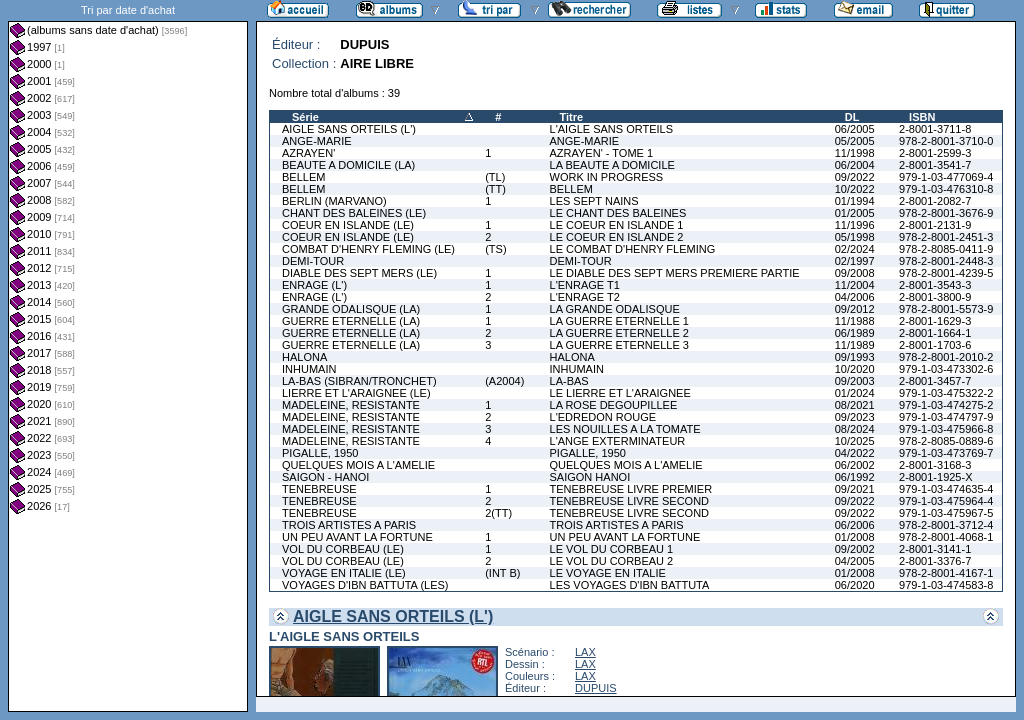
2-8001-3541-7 (935, 165)
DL (852, 117)
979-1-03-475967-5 (946, 513)
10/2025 (855, 441)
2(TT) (498, 513)
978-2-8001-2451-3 (946, 237)
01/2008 (855, 537)
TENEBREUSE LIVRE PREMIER (631, 489)
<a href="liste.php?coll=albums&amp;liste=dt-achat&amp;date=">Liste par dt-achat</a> (128, 356)
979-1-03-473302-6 (946, 369)
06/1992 (855, 477)
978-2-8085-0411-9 (946, 249)
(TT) (495, 189)
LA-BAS (569, 381)
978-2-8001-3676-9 (946, 213)
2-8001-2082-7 (935, 201)
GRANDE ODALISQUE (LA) (351, 309)
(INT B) (502, 573)
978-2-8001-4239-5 (946, 273)
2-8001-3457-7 (935, 381)
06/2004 (855, 165)
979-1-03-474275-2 (946, 405)
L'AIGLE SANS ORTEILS (612, 129)
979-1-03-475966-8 (946, 429)
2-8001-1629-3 (935, 321)
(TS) (495, 249)
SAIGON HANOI (590, 477)
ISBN (922, 117)
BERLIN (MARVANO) (334, 201)
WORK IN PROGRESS (607, 177)
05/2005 (855, 141)
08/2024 (855, 429)
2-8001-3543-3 (935, 285)
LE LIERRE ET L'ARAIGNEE (620, 393)
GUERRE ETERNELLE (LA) (351, 321)
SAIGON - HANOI (325, 477)
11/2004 (855, 285)
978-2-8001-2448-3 (946, 261)
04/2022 (855, 453)
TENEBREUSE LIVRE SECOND (630, 501)
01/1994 (855, 201)
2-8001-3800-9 (935, 297)
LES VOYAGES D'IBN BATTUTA (630, 585)
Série (305, 117)
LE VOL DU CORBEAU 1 (612, 549)
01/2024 (855, 393)
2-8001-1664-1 (935, 333)
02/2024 (855, 249)
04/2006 (855, 297)
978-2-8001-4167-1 (946, 573)
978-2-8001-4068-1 (946, 537)
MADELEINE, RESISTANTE (351, 405)
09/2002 (855, 549)
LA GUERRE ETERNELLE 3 (619, 345)
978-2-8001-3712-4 (946, 525)
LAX (585, 652)
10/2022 (855, 189)
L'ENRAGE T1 (585, 285)
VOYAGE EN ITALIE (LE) (344, 573)
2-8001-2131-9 (935, 225)
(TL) (495, 177)
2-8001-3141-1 (935, 549)
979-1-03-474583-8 (946, 585)
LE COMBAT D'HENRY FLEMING (633, 249)
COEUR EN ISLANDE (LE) (348, 225)
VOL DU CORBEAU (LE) (343, 549)
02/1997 (855, 261)
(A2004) (504, 381)
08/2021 (855, 405)
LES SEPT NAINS (594, 201)
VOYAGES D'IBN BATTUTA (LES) (365, 585)
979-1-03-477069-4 (946, 177)
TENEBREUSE (319, 489)
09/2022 (855, 177)
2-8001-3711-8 (935, 129)
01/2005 (855, 213)
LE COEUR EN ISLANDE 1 (617, 225)
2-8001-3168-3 (935, 465)
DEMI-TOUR (313, 261)
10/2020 (855, 369)
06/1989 (855, 333)
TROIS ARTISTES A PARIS (349, 525)
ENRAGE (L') (314, 285)
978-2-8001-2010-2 (946, 357)
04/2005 (855, 561)
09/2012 (855, 309)
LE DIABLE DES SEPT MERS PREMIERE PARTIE (675, 273)
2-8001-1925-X (935, 477)
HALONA (304, 357)
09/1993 (855, 357)
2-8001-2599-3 (935, 153)
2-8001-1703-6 (935, 345)
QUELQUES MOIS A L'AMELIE (358, 465)
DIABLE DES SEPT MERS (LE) (359, 273)
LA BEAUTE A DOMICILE (612, 165)
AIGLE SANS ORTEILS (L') (349, 129)
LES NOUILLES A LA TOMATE (625, 429)
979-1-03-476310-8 (946, 189)
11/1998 (855, 153)
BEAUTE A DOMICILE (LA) (348, 165)
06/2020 (855, 585)
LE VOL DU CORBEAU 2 (612, 561)
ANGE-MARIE (317, 141)
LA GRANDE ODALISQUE (615, 309)
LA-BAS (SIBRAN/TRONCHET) (359, 381)
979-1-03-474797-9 (946, 417)
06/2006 (855, 525)
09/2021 (855, 489)
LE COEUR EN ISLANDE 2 (617, 237)
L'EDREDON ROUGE (603, 417)
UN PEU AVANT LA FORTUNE (357, 537)
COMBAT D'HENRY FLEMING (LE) (368, 249)
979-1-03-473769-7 (946, 453)
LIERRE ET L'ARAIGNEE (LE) (356, 393)
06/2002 (855, 465)
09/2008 (855, 273)
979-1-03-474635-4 (946, 489)
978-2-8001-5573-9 (946, 309)
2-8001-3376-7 (935, 561)
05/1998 (855, 237)
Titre (572, 117)
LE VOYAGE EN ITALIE (608, 573)
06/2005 (855, 129)
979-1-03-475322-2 (946, 393)
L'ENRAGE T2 (585, 297)
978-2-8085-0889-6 (946, 441)
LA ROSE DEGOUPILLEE (614, 405)
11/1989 (855, 345)
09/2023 (855, 417)
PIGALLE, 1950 (320, 453)
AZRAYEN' (308, 153)
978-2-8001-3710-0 (946, 141)
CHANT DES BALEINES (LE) (354, 213)
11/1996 (855, 225)
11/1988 (855, 321)
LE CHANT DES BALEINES (618, 213)
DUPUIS (596, 688)
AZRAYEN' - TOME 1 (602, 153)
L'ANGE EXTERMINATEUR (618, 441)
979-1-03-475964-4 (946, 501)
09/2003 (855, 381)
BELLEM (303, 177)
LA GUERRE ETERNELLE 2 (619, 333)
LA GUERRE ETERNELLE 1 (619, 321)
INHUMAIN (309, 369)
